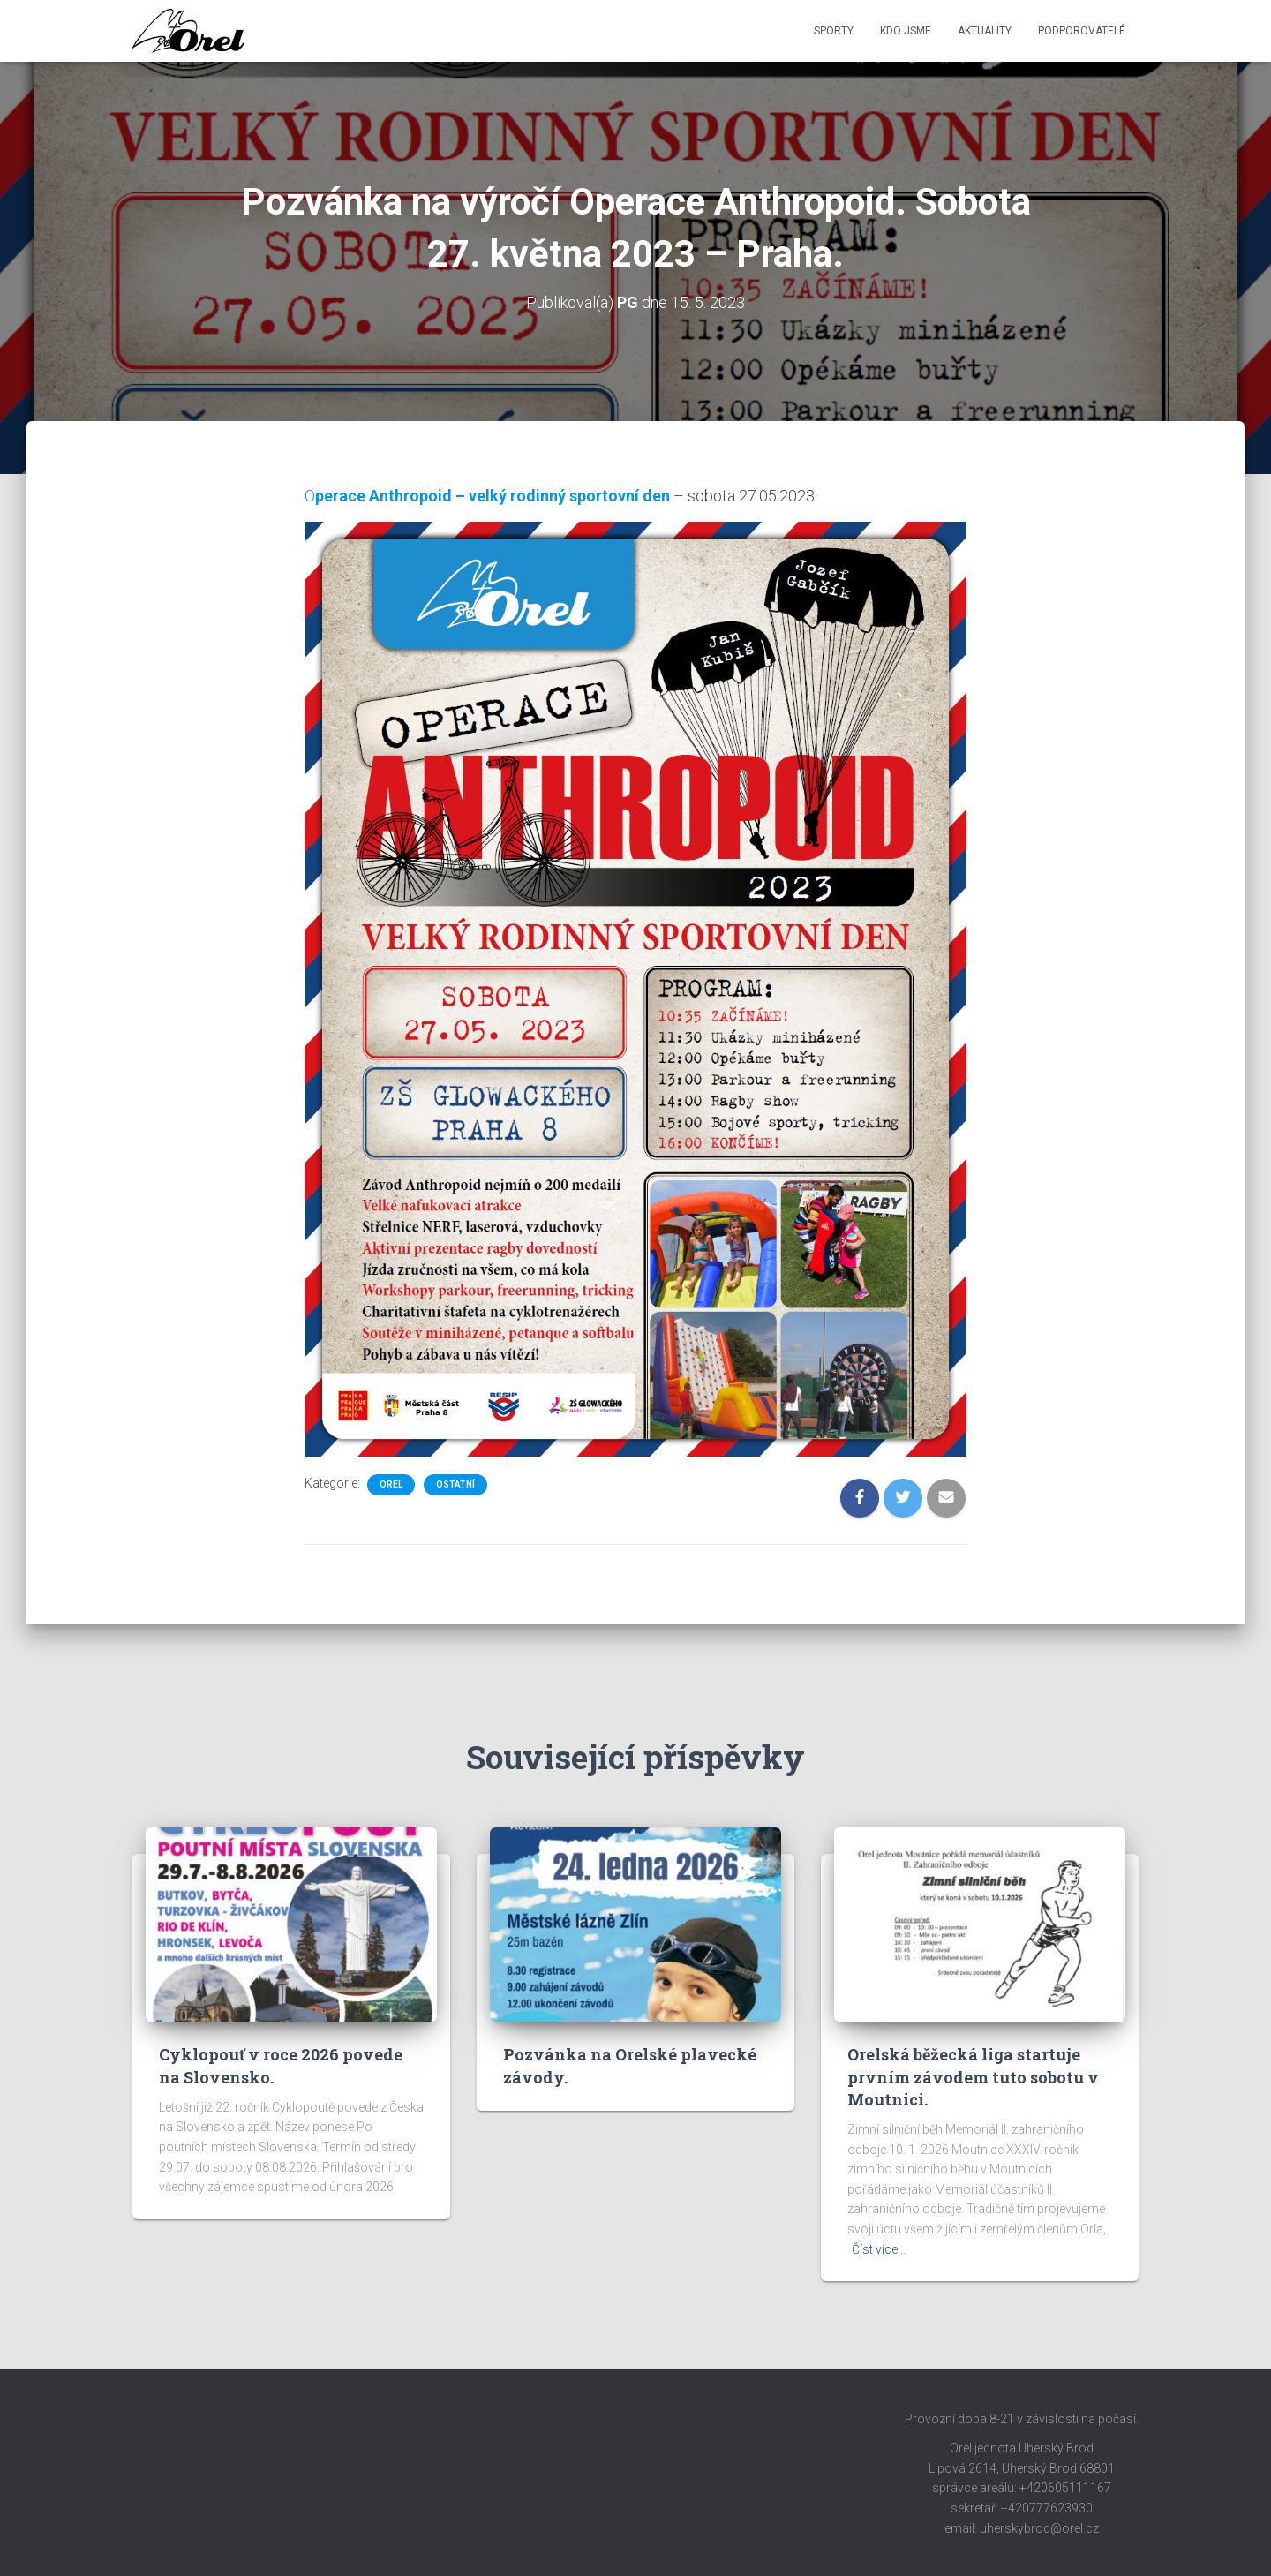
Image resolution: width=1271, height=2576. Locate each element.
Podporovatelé (1081, 31)
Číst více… (879, 2249)
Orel (391, 1484)
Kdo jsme (905, 31)
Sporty (834, 31)
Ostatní (455, 1484)
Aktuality (985, 31)
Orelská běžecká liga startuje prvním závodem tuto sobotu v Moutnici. (973, 2076)
